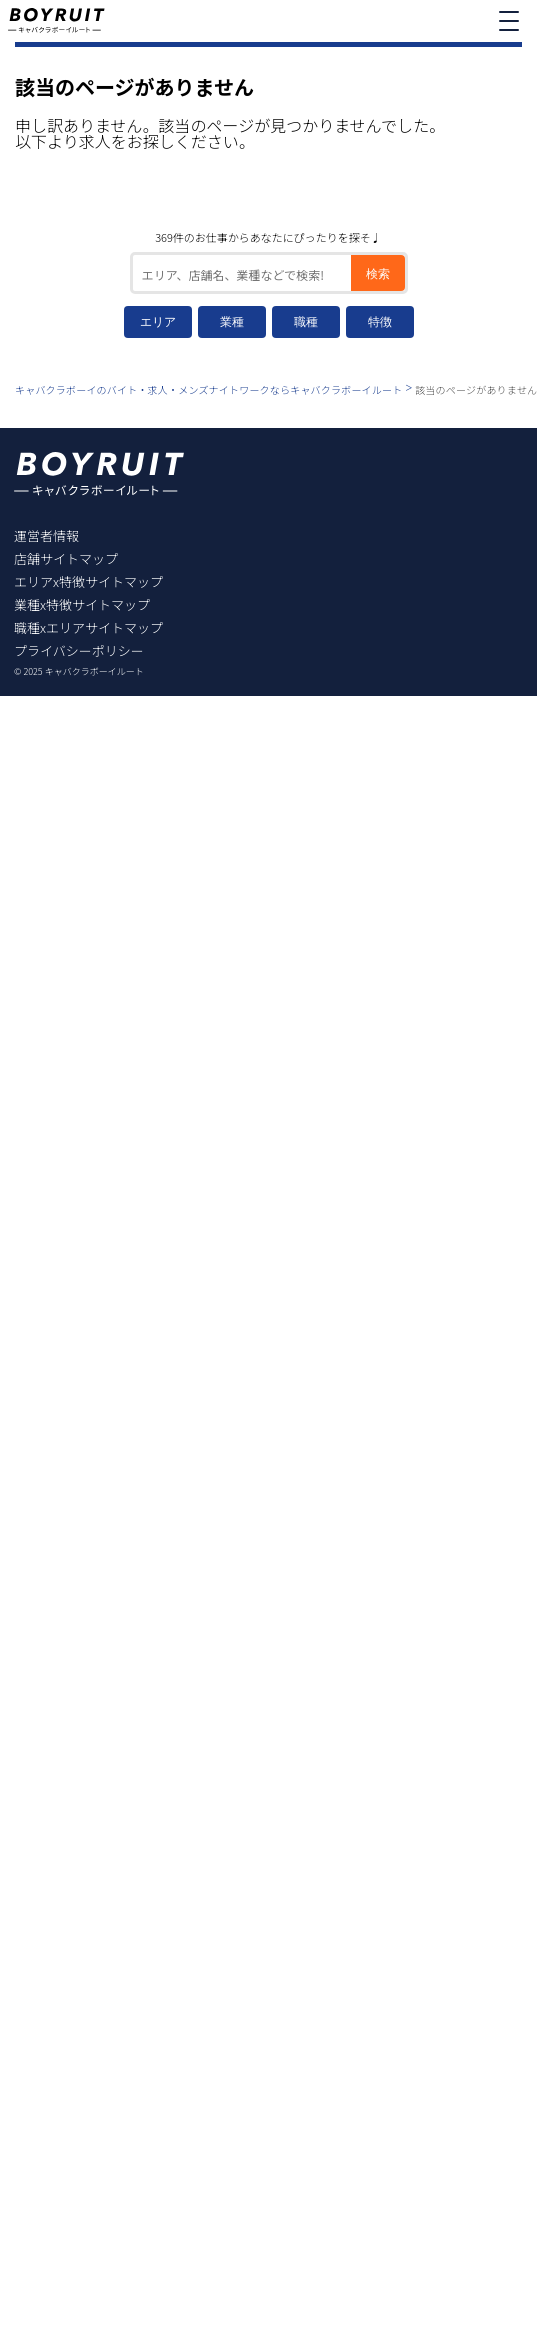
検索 (378, 274)
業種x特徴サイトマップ (82, 604)
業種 (232, 322)
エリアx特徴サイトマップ (88, 581)
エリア (158, 322)
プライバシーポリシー (79, 650)
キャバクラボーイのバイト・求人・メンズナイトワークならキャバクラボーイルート (208, 389)
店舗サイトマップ (66, 558)
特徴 (380, 322)
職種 (306, 322)
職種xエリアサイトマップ (88, 627)
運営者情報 (46, 535)
